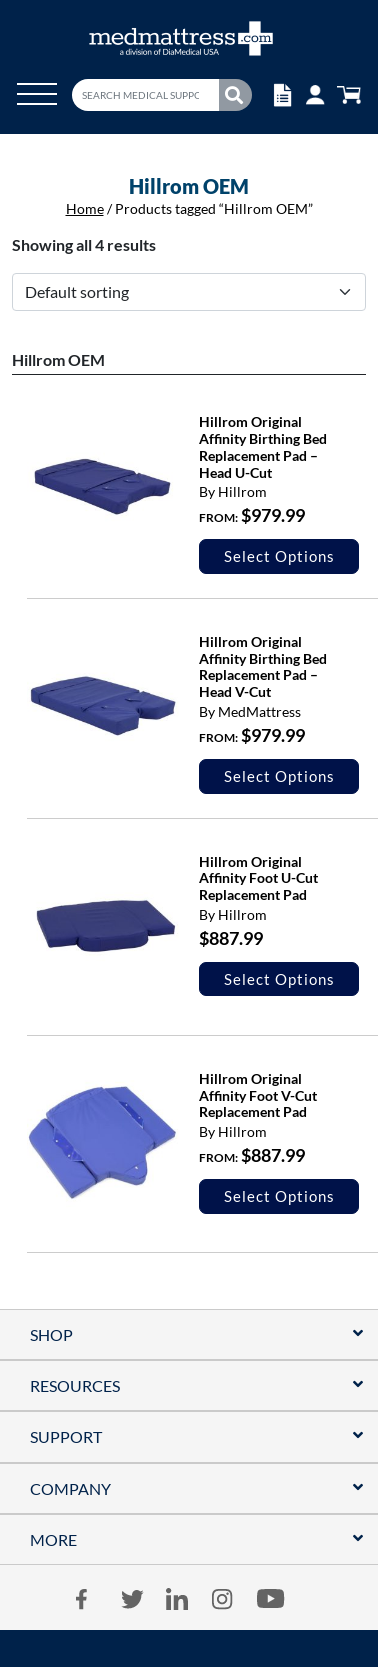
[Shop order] (189, 292)
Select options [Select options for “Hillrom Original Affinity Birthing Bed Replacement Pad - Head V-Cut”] (279, 776)
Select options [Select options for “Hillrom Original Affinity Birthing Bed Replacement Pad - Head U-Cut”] (279, 556)
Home (85, 208)
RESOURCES (75, 1385)
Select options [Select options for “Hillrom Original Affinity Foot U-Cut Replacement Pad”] (279, 979)
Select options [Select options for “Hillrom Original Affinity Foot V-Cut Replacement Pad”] (279, 1196)
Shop (51, 1334)
